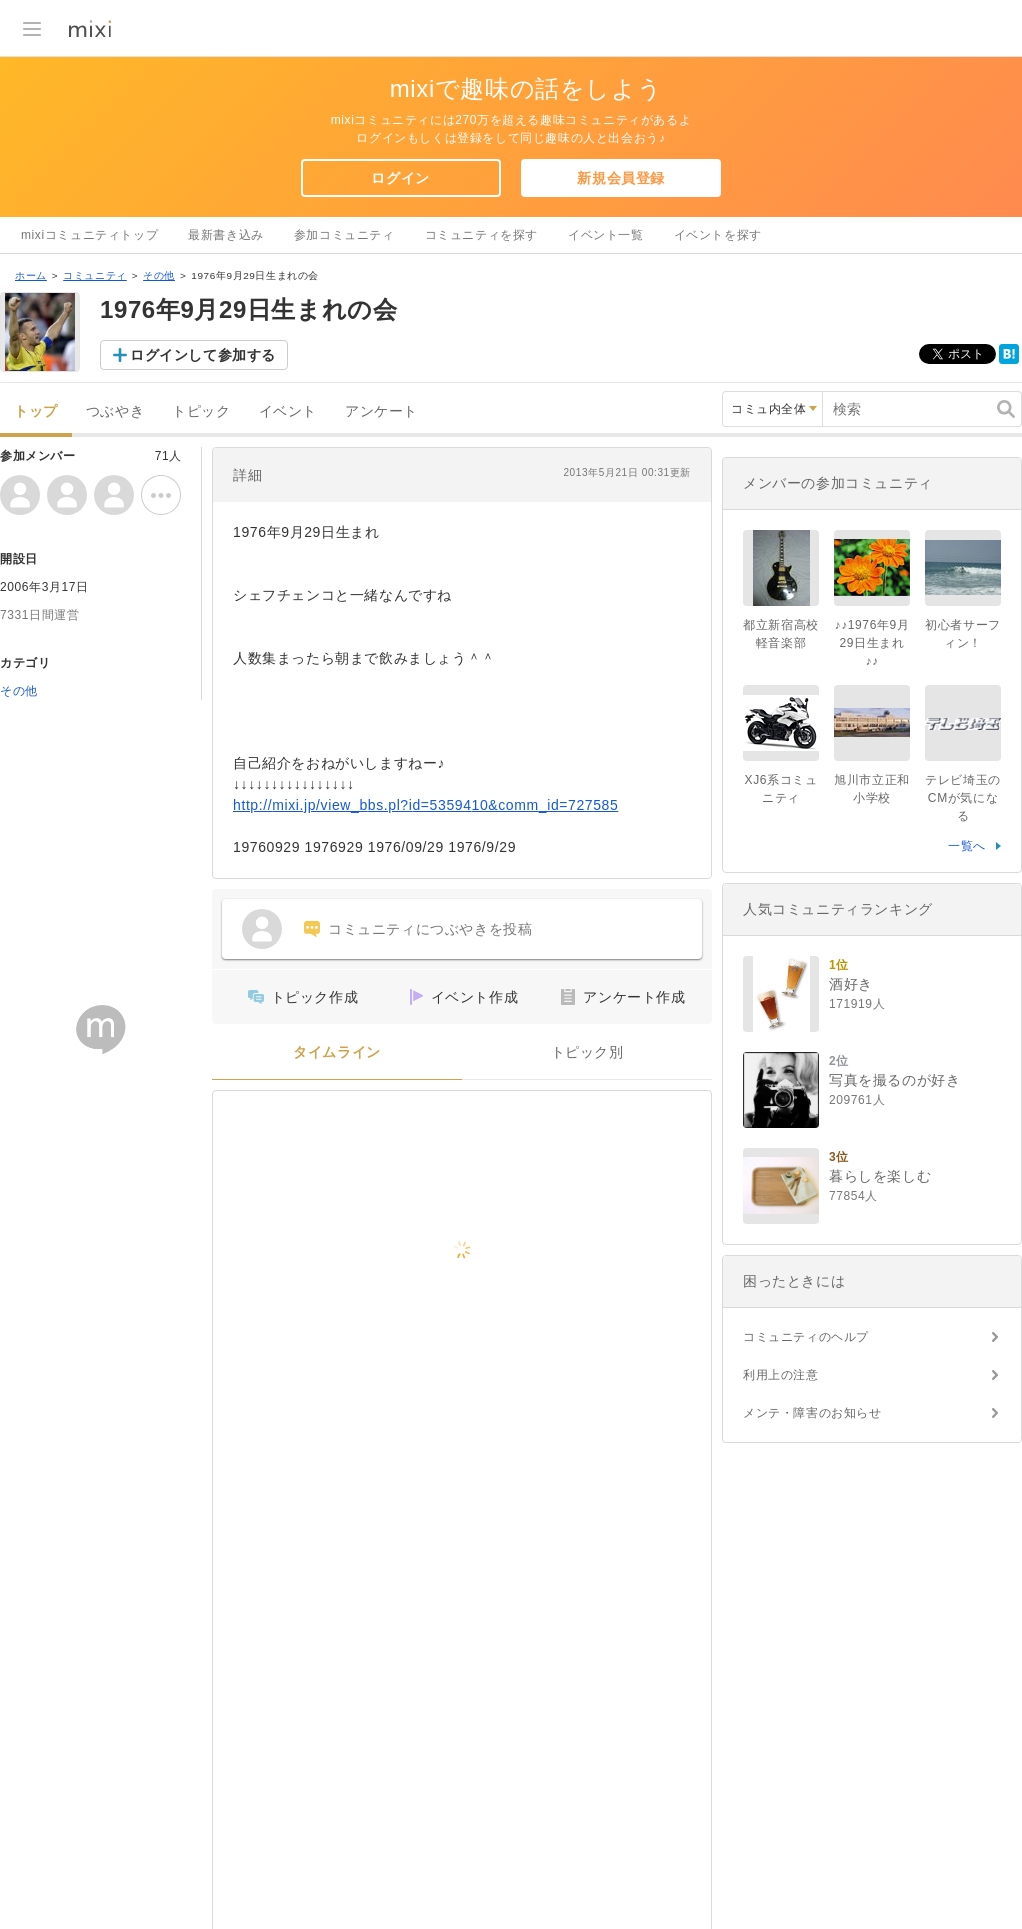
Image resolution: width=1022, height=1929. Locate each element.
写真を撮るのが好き (894, 1080)
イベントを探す (718, 235)
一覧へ (967, 846)
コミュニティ (95, 275)
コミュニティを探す (481, 235)
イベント (288, 411)
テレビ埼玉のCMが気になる (963, 798)
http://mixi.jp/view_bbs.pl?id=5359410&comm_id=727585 (425, 805)
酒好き (851, 984)
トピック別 (587, 1052)
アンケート (381, 411)
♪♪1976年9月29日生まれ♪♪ (872, 643)
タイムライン (337, 1052)
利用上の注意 (781, 1375)
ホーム (31, 275)
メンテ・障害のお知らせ (812, 1413)
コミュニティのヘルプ (806, 1337)
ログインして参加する (203, 355)
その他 (159, 275)
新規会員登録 (621, 178)
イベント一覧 (606, 235)
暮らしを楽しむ (880, 1176)
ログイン (400, 178)
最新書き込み (226, 235)
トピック (201, 411)
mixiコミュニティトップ (89, 235)
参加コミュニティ (344, 235)
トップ (36, 411)
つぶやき (115, 411)
